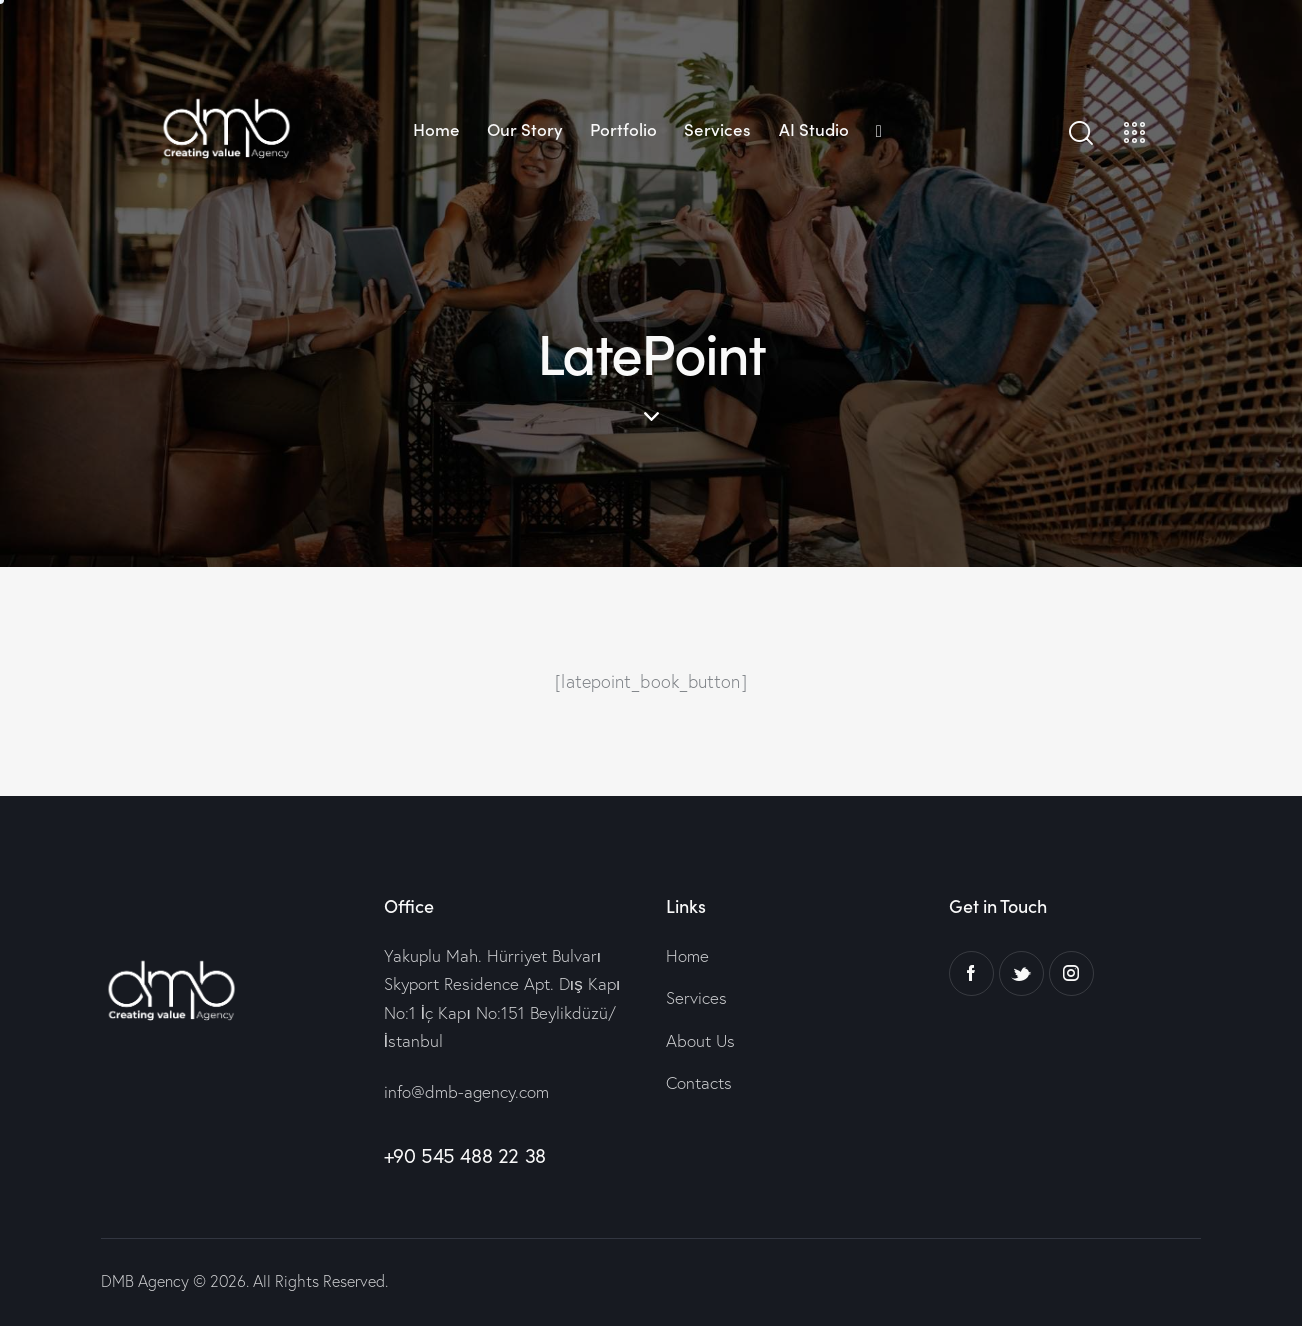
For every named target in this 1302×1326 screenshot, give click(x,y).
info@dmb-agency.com (466, 1091)
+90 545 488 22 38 (465, 1155)
